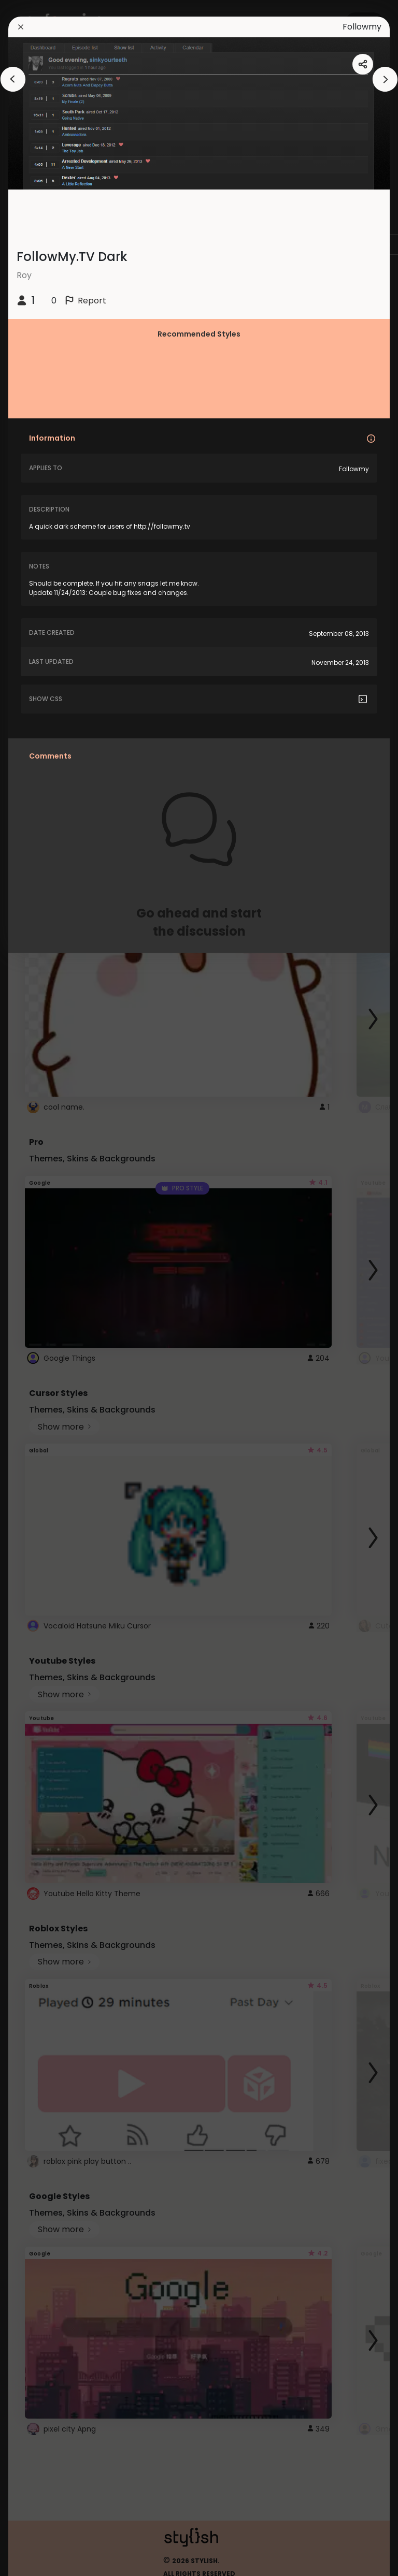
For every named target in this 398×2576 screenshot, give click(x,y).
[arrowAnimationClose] (13, 79)
